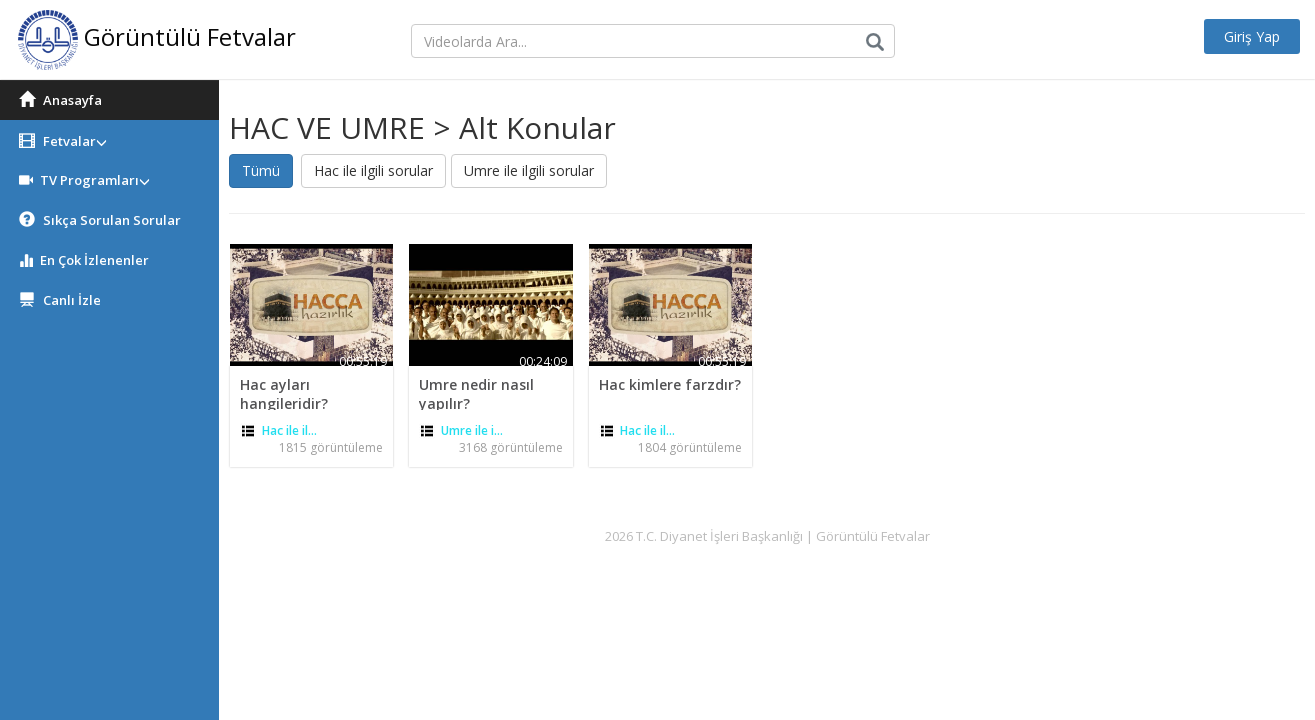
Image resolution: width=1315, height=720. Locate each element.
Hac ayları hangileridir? (284, 393)
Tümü (261, 170)
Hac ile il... (289, 430)
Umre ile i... (472, 430)
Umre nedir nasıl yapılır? (476, 393)
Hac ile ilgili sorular (373, 170)
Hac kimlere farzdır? (670, 384)
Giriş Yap (1252, 36)
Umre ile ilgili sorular (529, 170)
